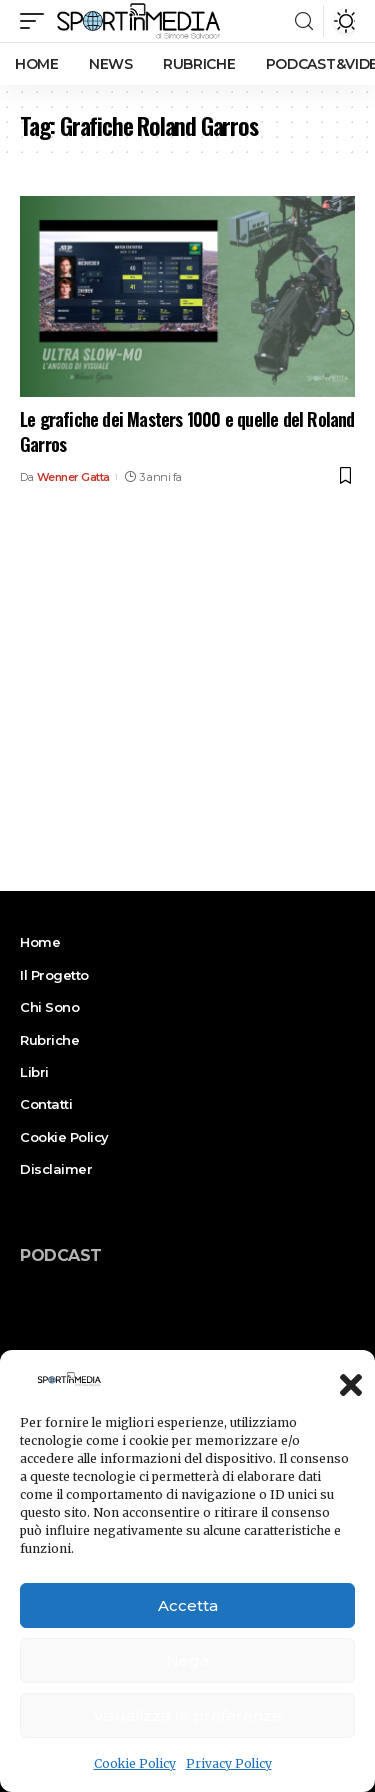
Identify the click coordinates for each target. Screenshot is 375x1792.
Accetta (188, 1605)
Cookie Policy (135, 1763)
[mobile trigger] (37, 21)
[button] (345, 1379)
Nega (187, 1660)
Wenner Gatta (73, 477)
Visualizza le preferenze (187, 1715)
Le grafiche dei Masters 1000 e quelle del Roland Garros (187, 431)
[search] (304, 21)
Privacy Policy (229, 1763)
